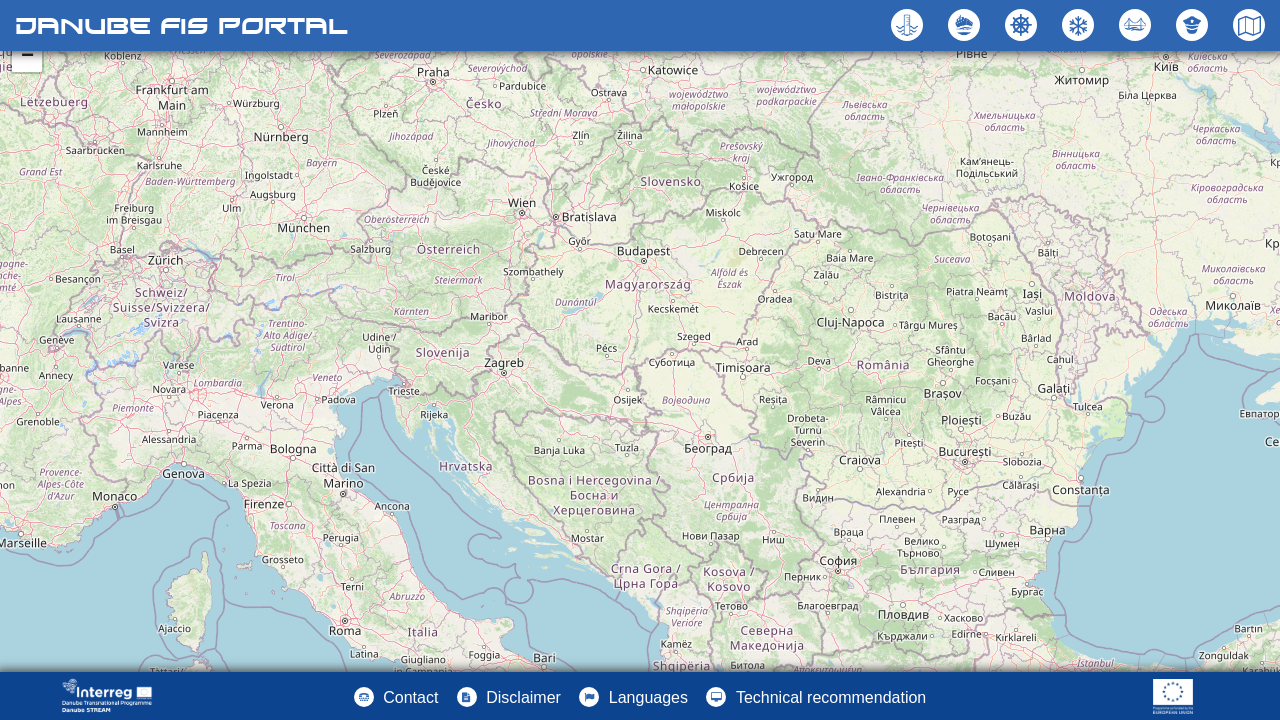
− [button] (27, 57)
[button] (1137, 25)
